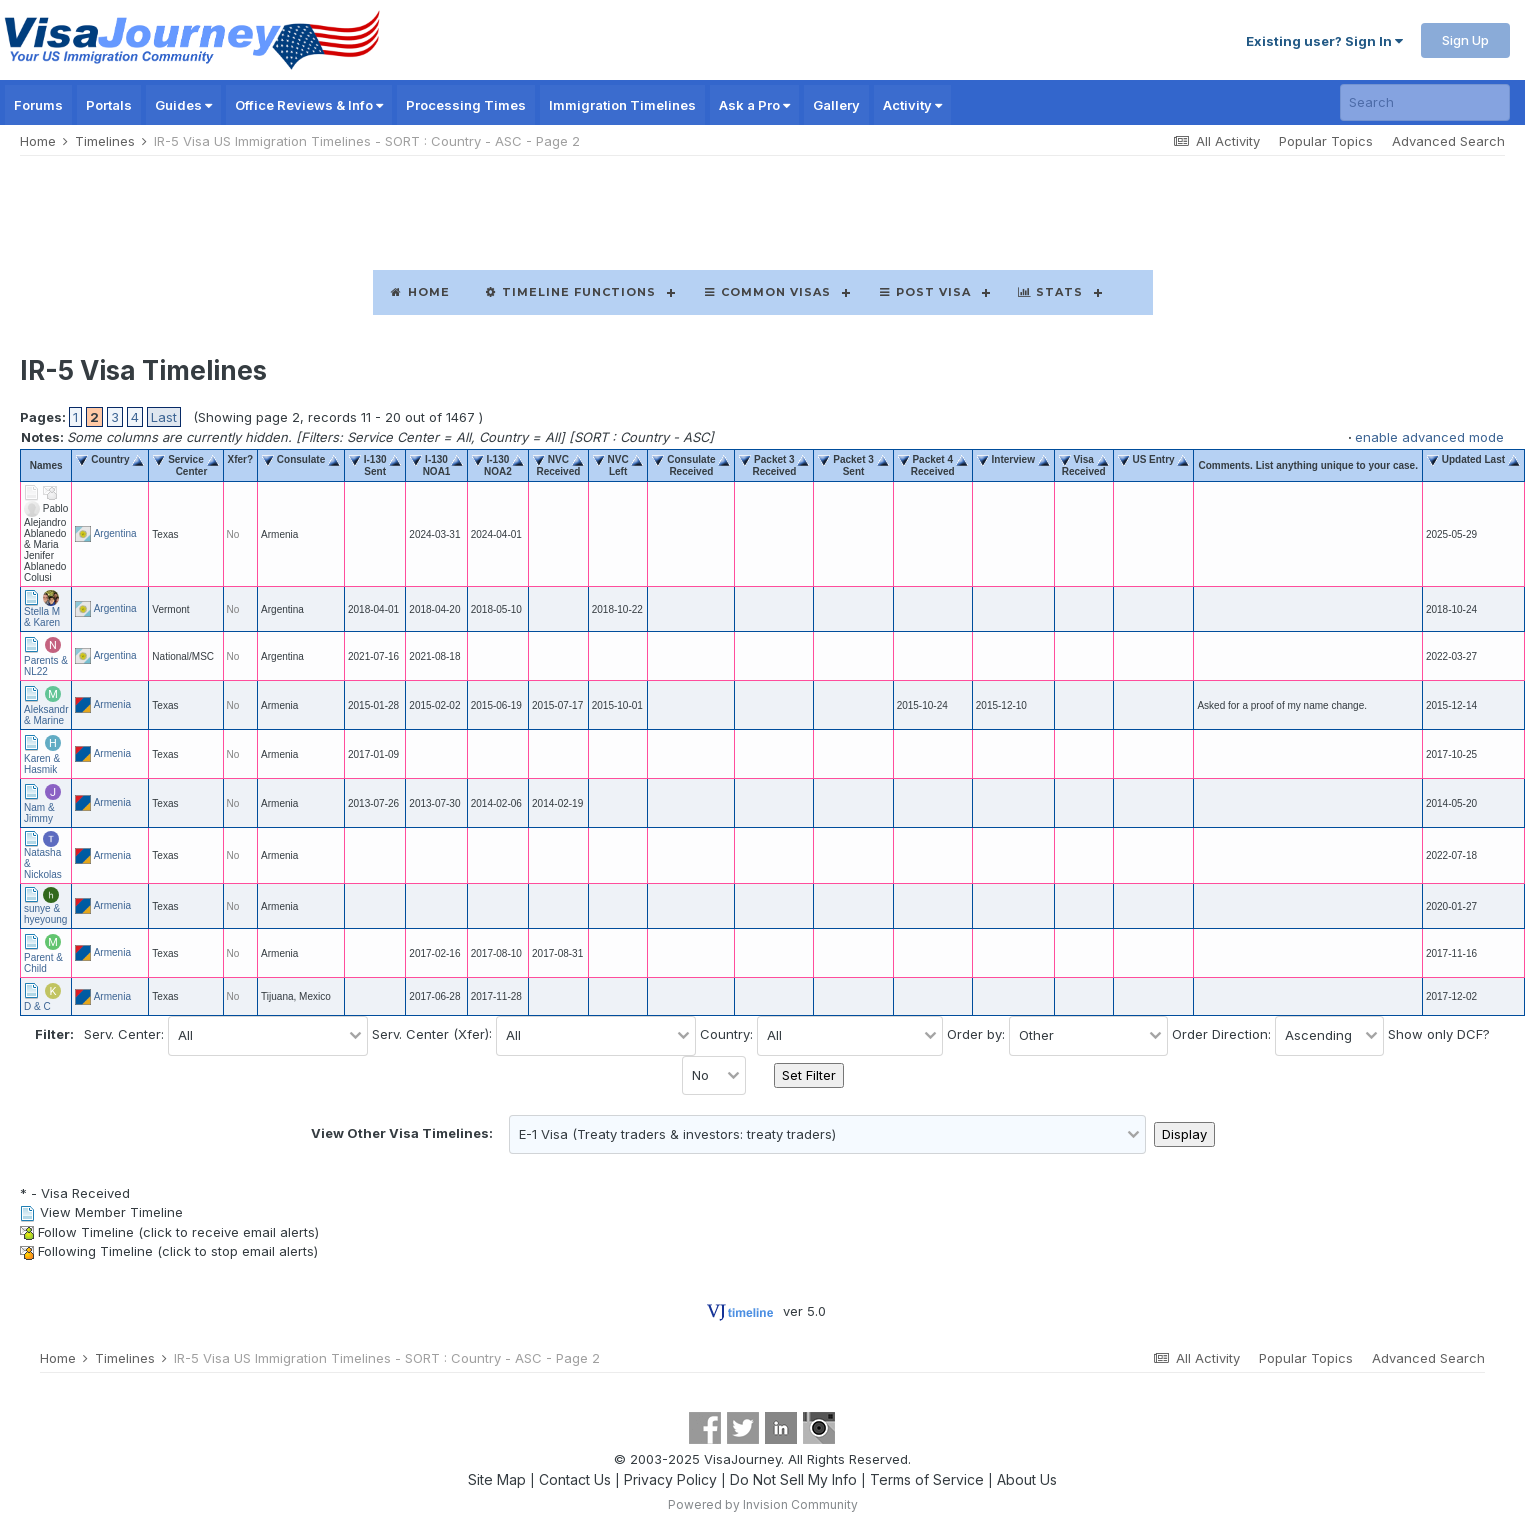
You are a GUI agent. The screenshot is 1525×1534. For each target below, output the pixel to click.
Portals (109, 105)
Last (164, 417)
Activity (912, 105)
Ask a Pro (754, 105)
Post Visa (924, 292)
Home (420, 292)
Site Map (497, 1479)
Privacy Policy (670, 1479)
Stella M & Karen (42, 617)
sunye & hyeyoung (45, 914)
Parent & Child (43, 963)
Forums (38, 105)
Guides (183, 105)
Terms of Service (927, 1479)
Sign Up (1465, 40)
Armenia (112, 704)
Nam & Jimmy (39, 813)
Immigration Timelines (622, 105)
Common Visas (767, 292)
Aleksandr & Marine (46, 715)
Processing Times (466, 105)
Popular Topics (1326, 141)
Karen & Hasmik (42, 764)
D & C (37, 1006)
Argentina (115, 533)
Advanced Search (1448, 141)
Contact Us (575, 1479)
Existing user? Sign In (1324, 41)
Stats (1050, 292)
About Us (1027, 1479)
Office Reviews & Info (309, 105)
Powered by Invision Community (763, 1504)
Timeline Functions (570, 292)
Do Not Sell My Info (793, 1479)
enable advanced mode (1429, 437)
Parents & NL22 (46, 666)
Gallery (836, 105)
